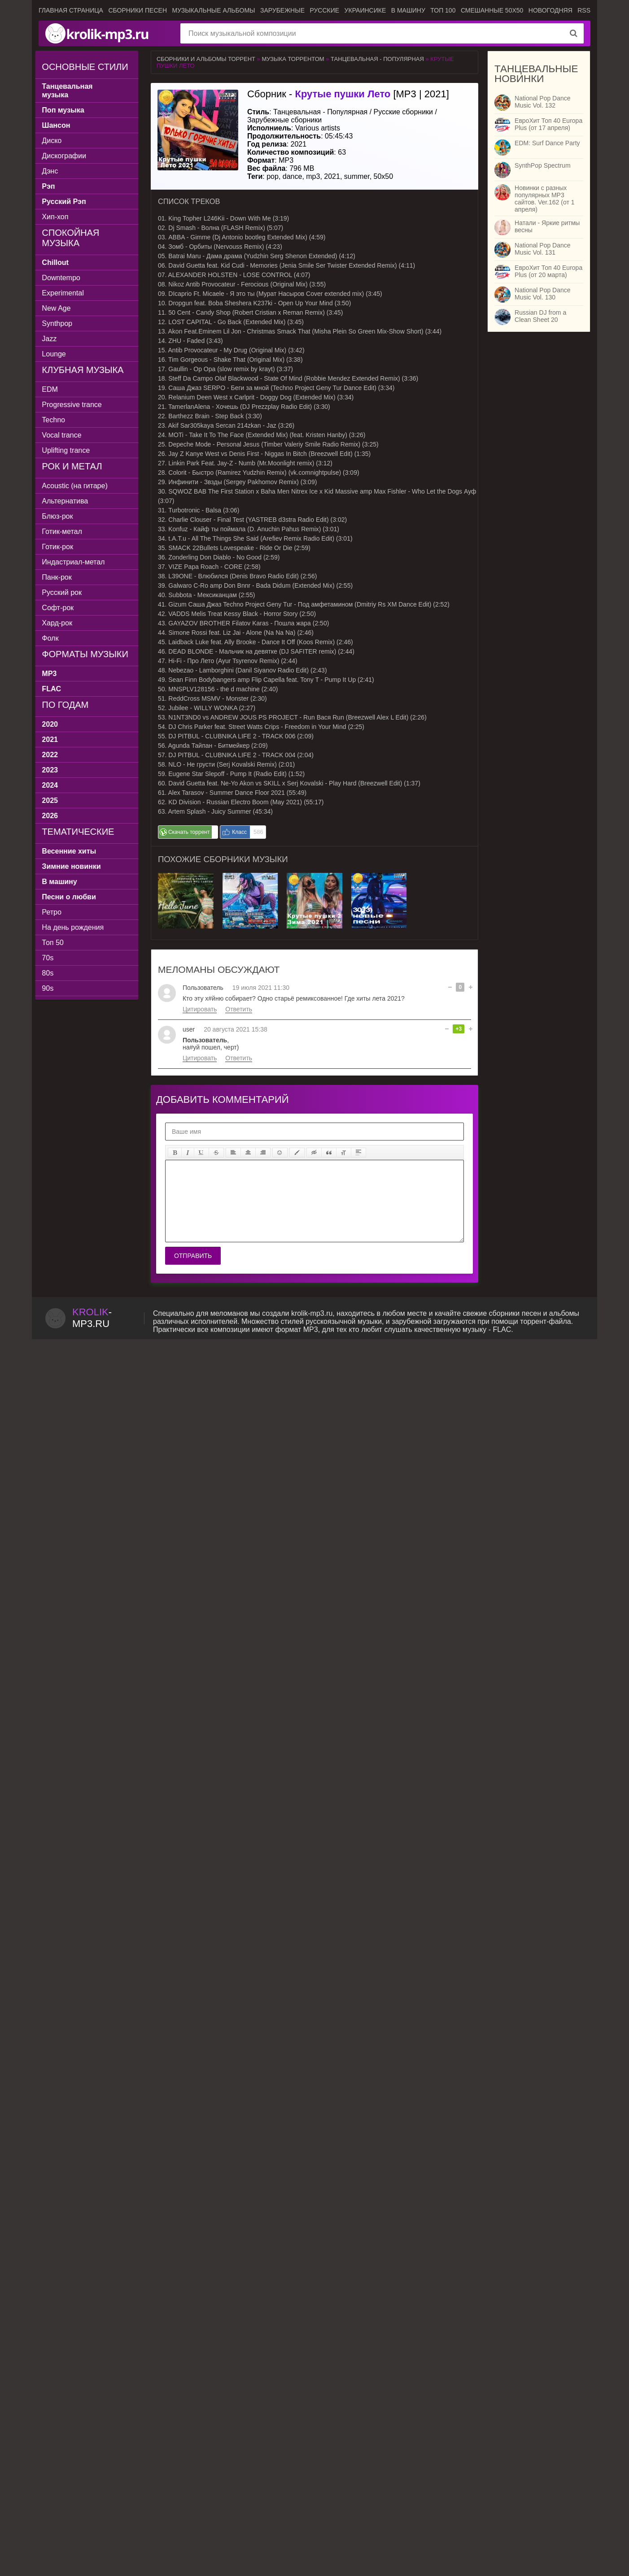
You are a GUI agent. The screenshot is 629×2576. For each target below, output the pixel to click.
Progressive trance (75, 404)
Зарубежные (282, 10)
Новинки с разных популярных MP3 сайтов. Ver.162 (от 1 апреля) (544, 198)
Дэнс (53, 171)
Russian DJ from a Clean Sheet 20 (540, 316)
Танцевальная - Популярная (377, 59)
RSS (583, 10)
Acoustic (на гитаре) (78, 486)
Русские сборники (403, 112)
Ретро (55, 912)
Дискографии (67, 156)
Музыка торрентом (293, 59)
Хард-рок (60, 623)
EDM (53, 389)
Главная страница (71, 10)
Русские (324, 10)
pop (272, 176)
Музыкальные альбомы (213, 10)
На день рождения (76, 927)
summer (357, 176)
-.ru (92, 1317)
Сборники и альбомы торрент (206, 59)
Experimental (66, 293)
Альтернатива (68, 501)
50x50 (383, 176)
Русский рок (65, 592)
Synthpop (60, 323)
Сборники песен (137, 10)
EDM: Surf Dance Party (547, 143)
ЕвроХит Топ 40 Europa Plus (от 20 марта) (548, 271)
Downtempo (64, 278)
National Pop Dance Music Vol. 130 (543, 293)
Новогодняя (550, 10)
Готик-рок (61, 547)
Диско (55, 140)
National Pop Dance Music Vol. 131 (543, 249)
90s (51, 988)
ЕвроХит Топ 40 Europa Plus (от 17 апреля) (548, 124)
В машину (408, 10)
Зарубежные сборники (284, 120)
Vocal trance (65, 435)
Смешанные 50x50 (492, 10)
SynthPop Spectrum (543, 165)
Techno (57, 420)
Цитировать (200, 1009)
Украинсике (365, 10)
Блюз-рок (60, 516)
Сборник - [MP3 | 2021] (348, 94)
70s (51, 958)
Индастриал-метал (76, 562)
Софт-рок (61, 607)
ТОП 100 (442, 10)
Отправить (193, 1255)
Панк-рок (60, 577)
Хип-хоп (58, 217)
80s (51, 973)
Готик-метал (65, 531)
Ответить (238, 1009)
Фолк (53, 638)
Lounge (57, 354)
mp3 (313, 176)
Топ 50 (56, 942)
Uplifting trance (69, 450)
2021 (332, 176)
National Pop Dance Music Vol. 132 (543, 102)
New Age (59, 308)
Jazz (52, 339)
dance (292, 176)
